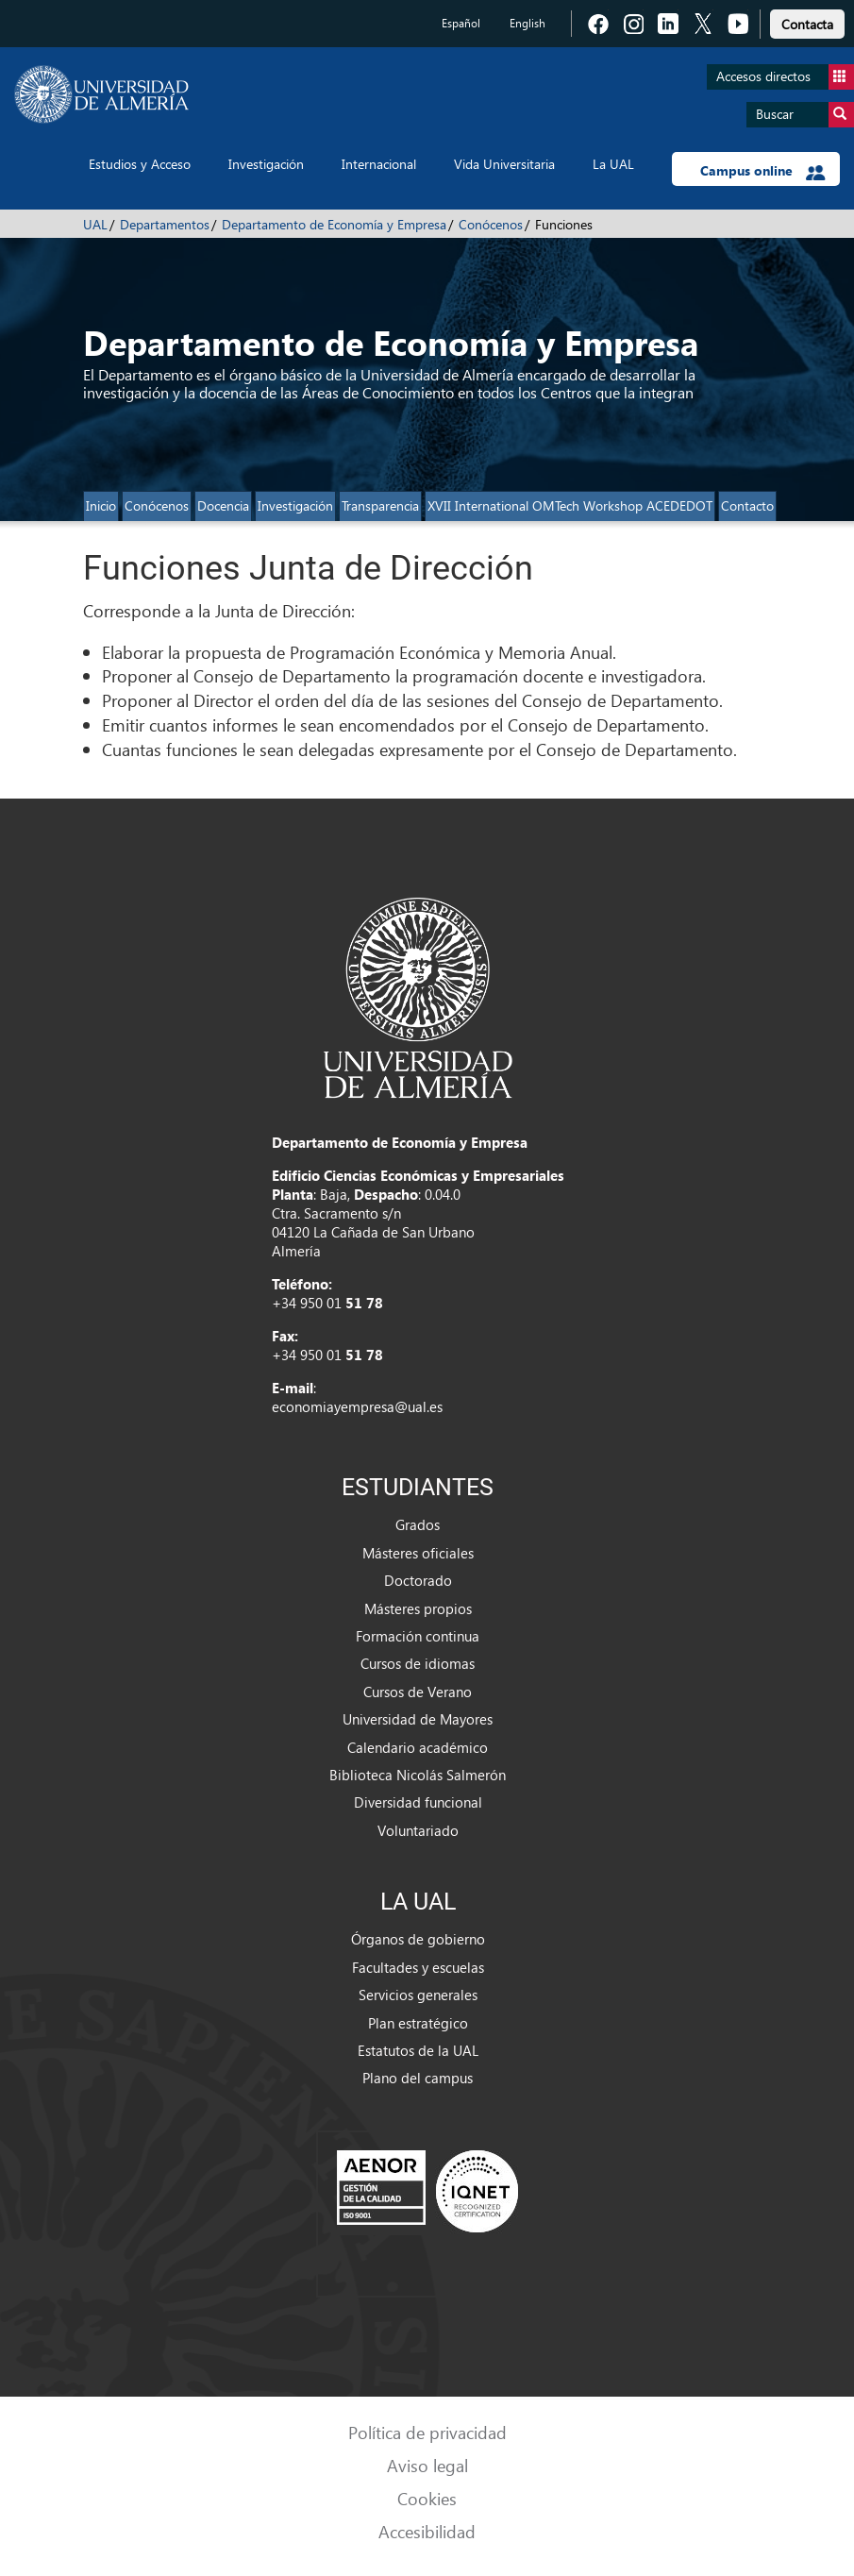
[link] (807, 21)
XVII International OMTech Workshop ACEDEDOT (569, 505)
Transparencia (380, 505)
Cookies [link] (427, 2498)
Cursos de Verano (417, 1691)
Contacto (747, 505)
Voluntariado (418, 1830)
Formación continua (417, 1635)
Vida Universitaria (504, 164)
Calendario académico (417, 1747)
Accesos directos (785, 77)
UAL (95, 224)
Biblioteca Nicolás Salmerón (417, 1774)
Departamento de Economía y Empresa (334, 224)
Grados (417, 1524)
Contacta (807, 24)
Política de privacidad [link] (427, 2432)
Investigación (266, 164)
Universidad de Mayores (418, 1718)
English (527, 23)
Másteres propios (418, 1608)
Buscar (805, 114)
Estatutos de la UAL (418, 2050)
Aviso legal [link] (427, 2465)
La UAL (613, 164)
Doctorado (418, 1580)
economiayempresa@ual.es (357, 1406)
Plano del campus (417, 2077)
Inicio (101, 505)
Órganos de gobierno (418, 1938)
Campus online (763, 170)
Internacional (379, 164)
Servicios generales (418, 1994)
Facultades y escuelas (418, 1967)
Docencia (223, 505)
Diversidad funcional (418, 1802)
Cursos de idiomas (417, 1663)
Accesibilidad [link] (427, 2531)
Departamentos (164, 224)
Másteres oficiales (418, 1552)
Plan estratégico (418, 2022)
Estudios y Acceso (140, 164)
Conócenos (491, 224)
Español (461, 23)
